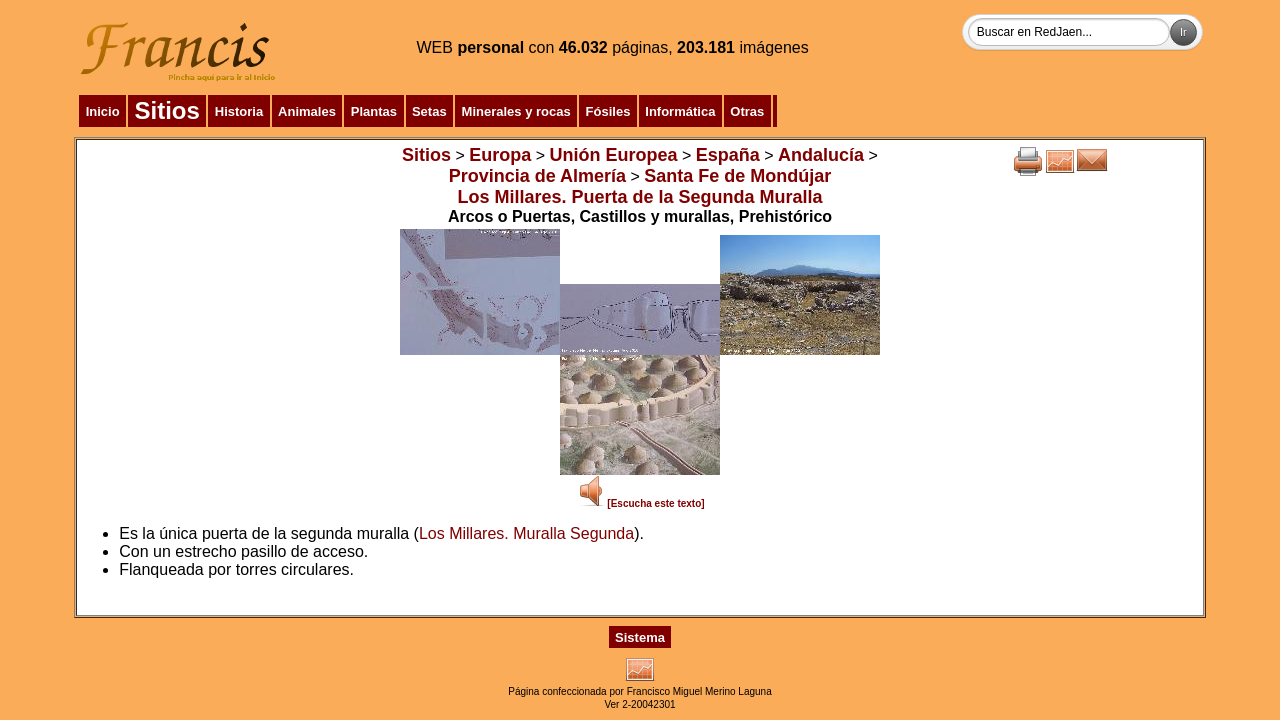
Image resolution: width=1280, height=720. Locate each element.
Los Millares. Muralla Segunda (526, 533)
